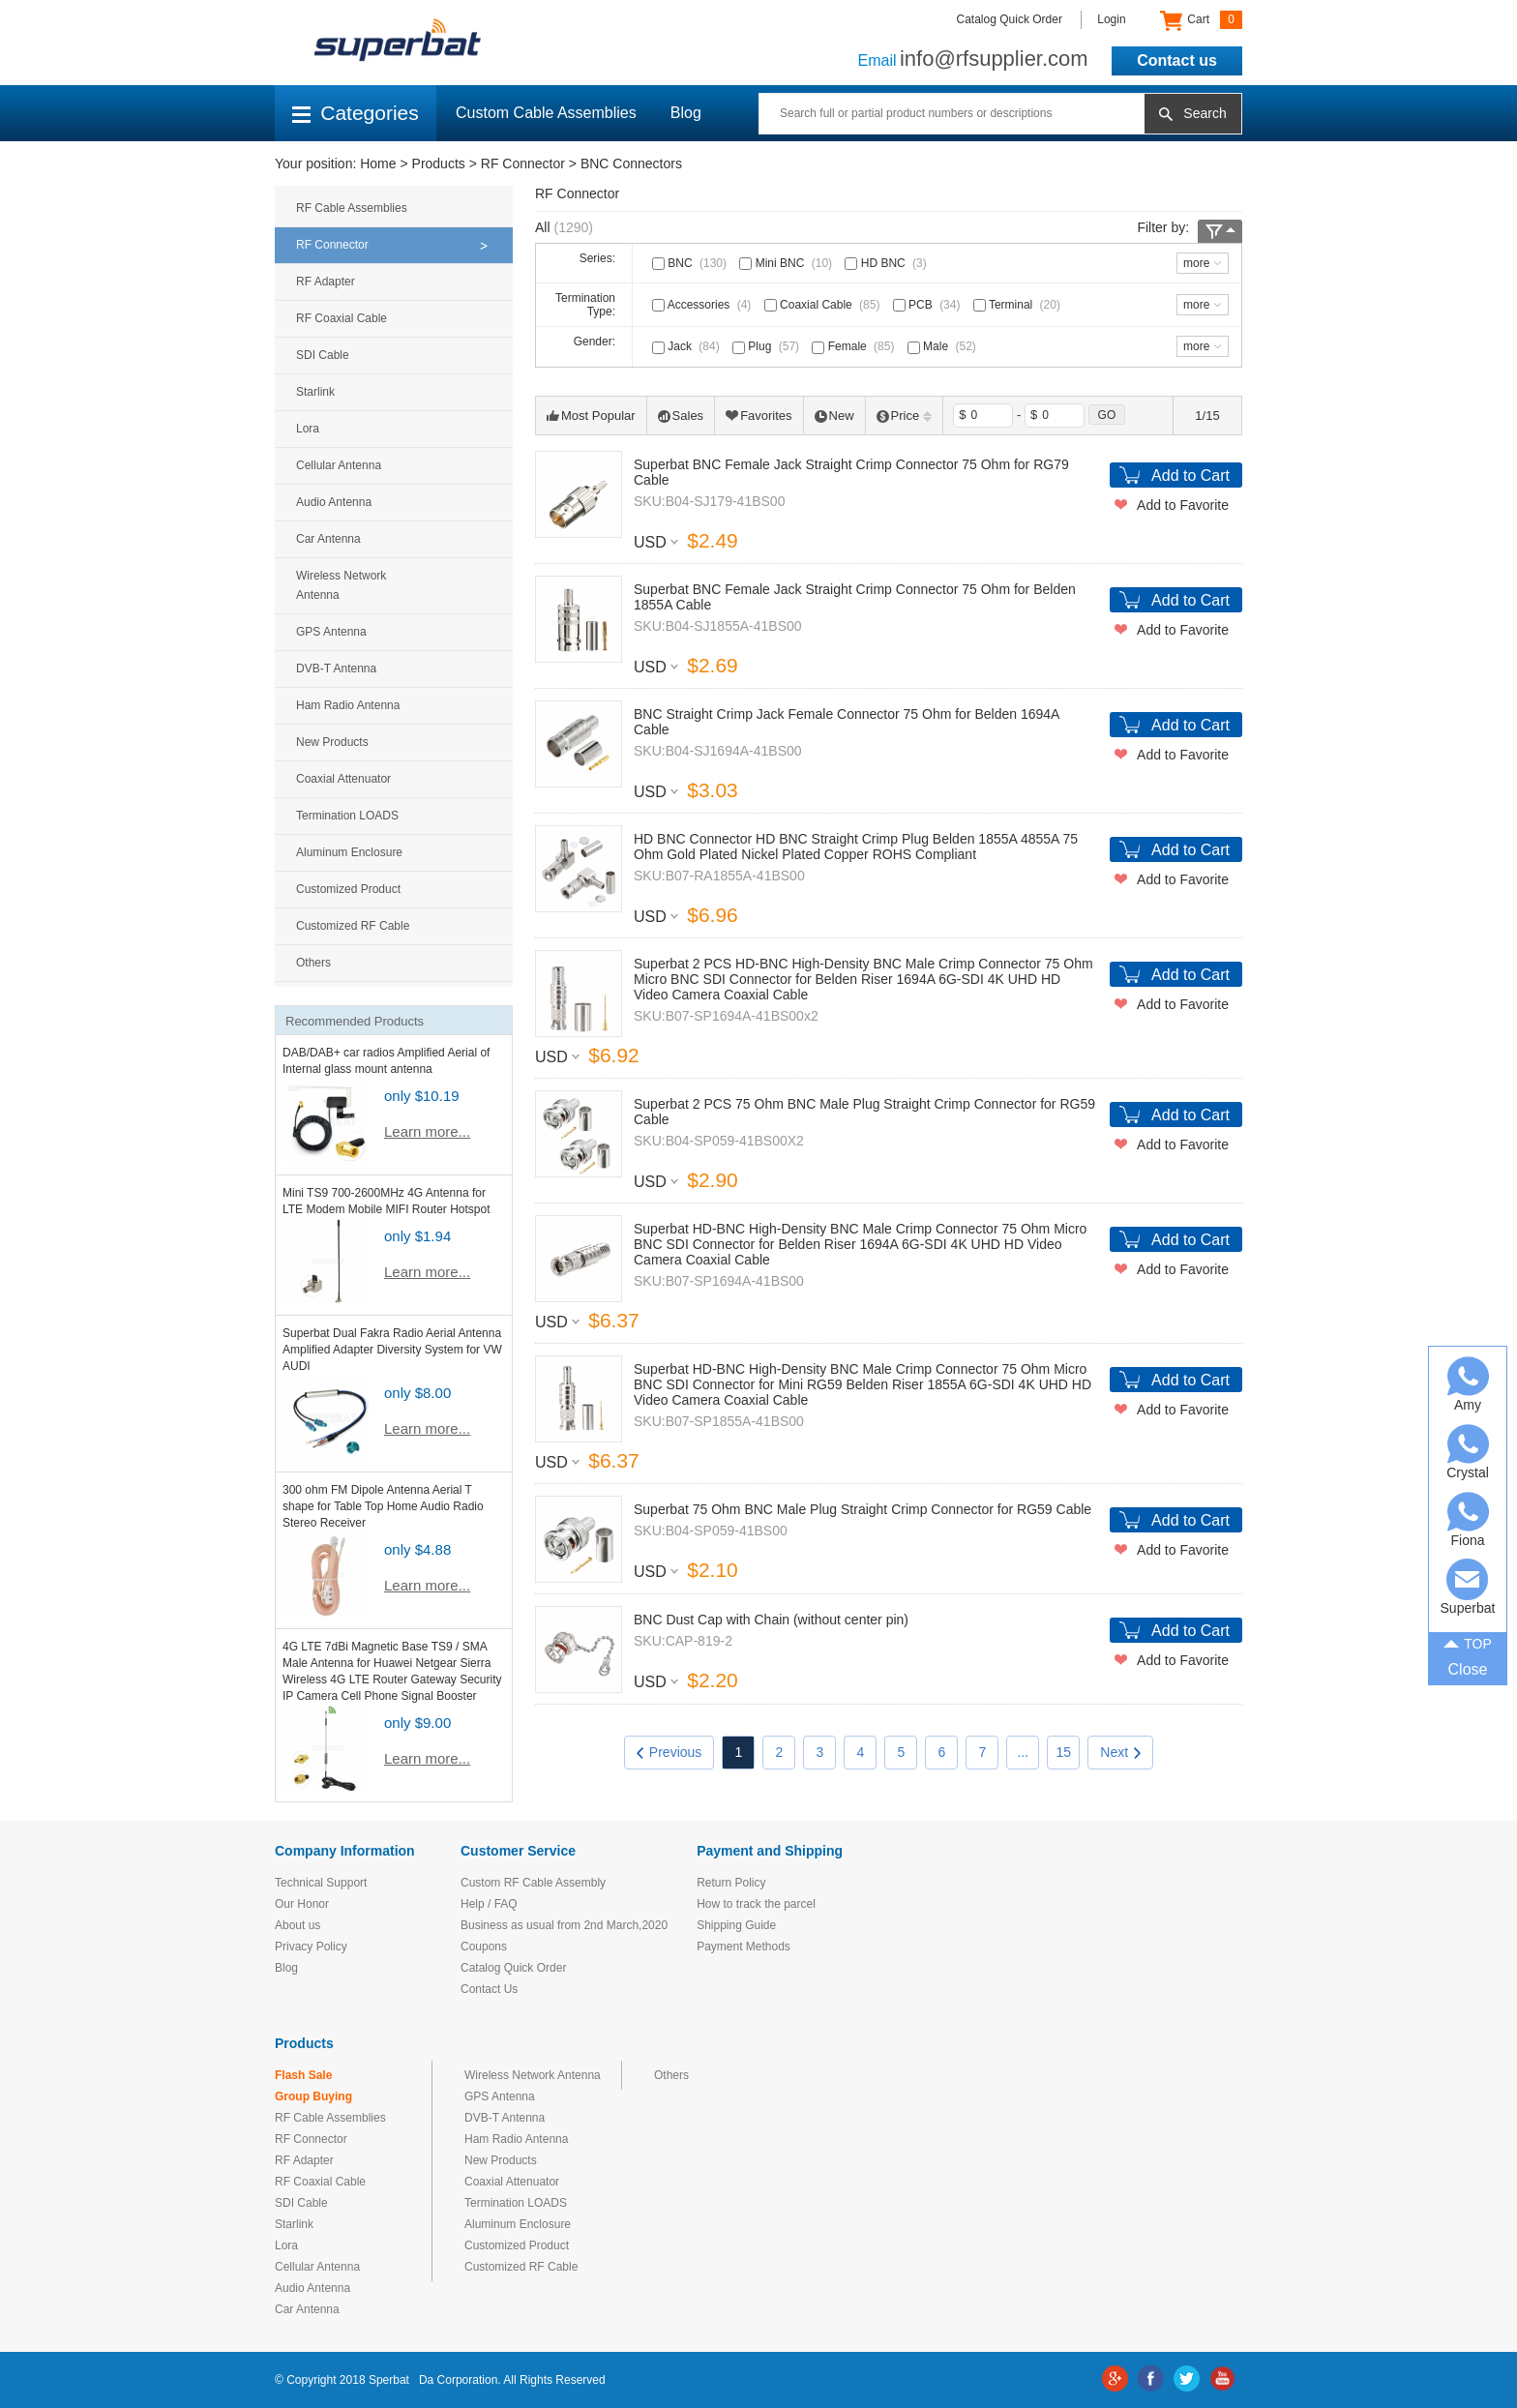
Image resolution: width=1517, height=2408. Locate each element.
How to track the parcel (756, 1904)
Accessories (703, 305)
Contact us (1177, 60)
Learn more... (427, 1131)
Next (1120, 1752)
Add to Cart (1190, 475)
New (834, 415)
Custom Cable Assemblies (546, 112)
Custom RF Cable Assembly (533, 1882)
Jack (688, 346)
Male (943, 346)
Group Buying (313, 2096)
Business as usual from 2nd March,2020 (564, 1925)
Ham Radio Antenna (348, 705)
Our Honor (302, 1904)
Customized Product (348, 889)
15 (1064, 1752)
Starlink (315, 392)
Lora (307, 428)
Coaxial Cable (824, 305)
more (1196, 263)
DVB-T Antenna (336, 668)
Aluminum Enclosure (349, 852)
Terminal (1018, 305)
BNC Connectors (631, 163)
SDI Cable (322, 355)
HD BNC (887, 263)
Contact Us (489, 1989)
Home (378, 163)
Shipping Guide (736, 1925)
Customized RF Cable (352, 926)
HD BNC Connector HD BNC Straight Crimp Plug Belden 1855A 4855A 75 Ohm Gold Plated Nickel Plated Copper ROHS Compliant (856, 846)
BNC (691, 263)
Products (438, 163)
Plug (767, 346)
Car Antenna (328, 539)
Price (905, 415)
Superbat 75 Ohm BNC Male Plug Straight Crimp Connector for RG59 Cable (862, 1509)
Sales (681, 415)
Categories (355, 113)
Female (855, 346)
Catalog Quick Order (1009, 19)
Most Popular (591, 415)
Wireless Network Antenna (341, 585)
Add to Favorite (1183, 505)
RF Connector (523, 163)
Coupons (484, 1946)
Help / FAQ (489, 1904)
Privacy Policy (311, 1946)
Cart (1201, 20)
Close (1468, 1669)
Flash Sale (303, 2075)
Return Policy (731, 1882)
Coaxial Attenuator (343, 779)
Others (313, 962)
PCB (929, 305)
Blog (685, 112)
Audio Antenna (334, 502)
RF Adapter (325, 281)
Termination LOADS (347, 815)
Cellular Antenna (338, 465)
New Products (332, 742)
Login (1111, 19)
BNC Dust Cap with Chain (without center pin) (771, 1619)
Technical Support (321, 1882)
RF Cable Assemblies (351, 208)
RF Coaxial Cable (341, 318)
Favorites (758, 415)
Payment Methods (743, 1946)
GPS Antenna (331, 632)
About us (297, 1925)
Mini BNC (787, 263)
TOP (1467, 1642)
